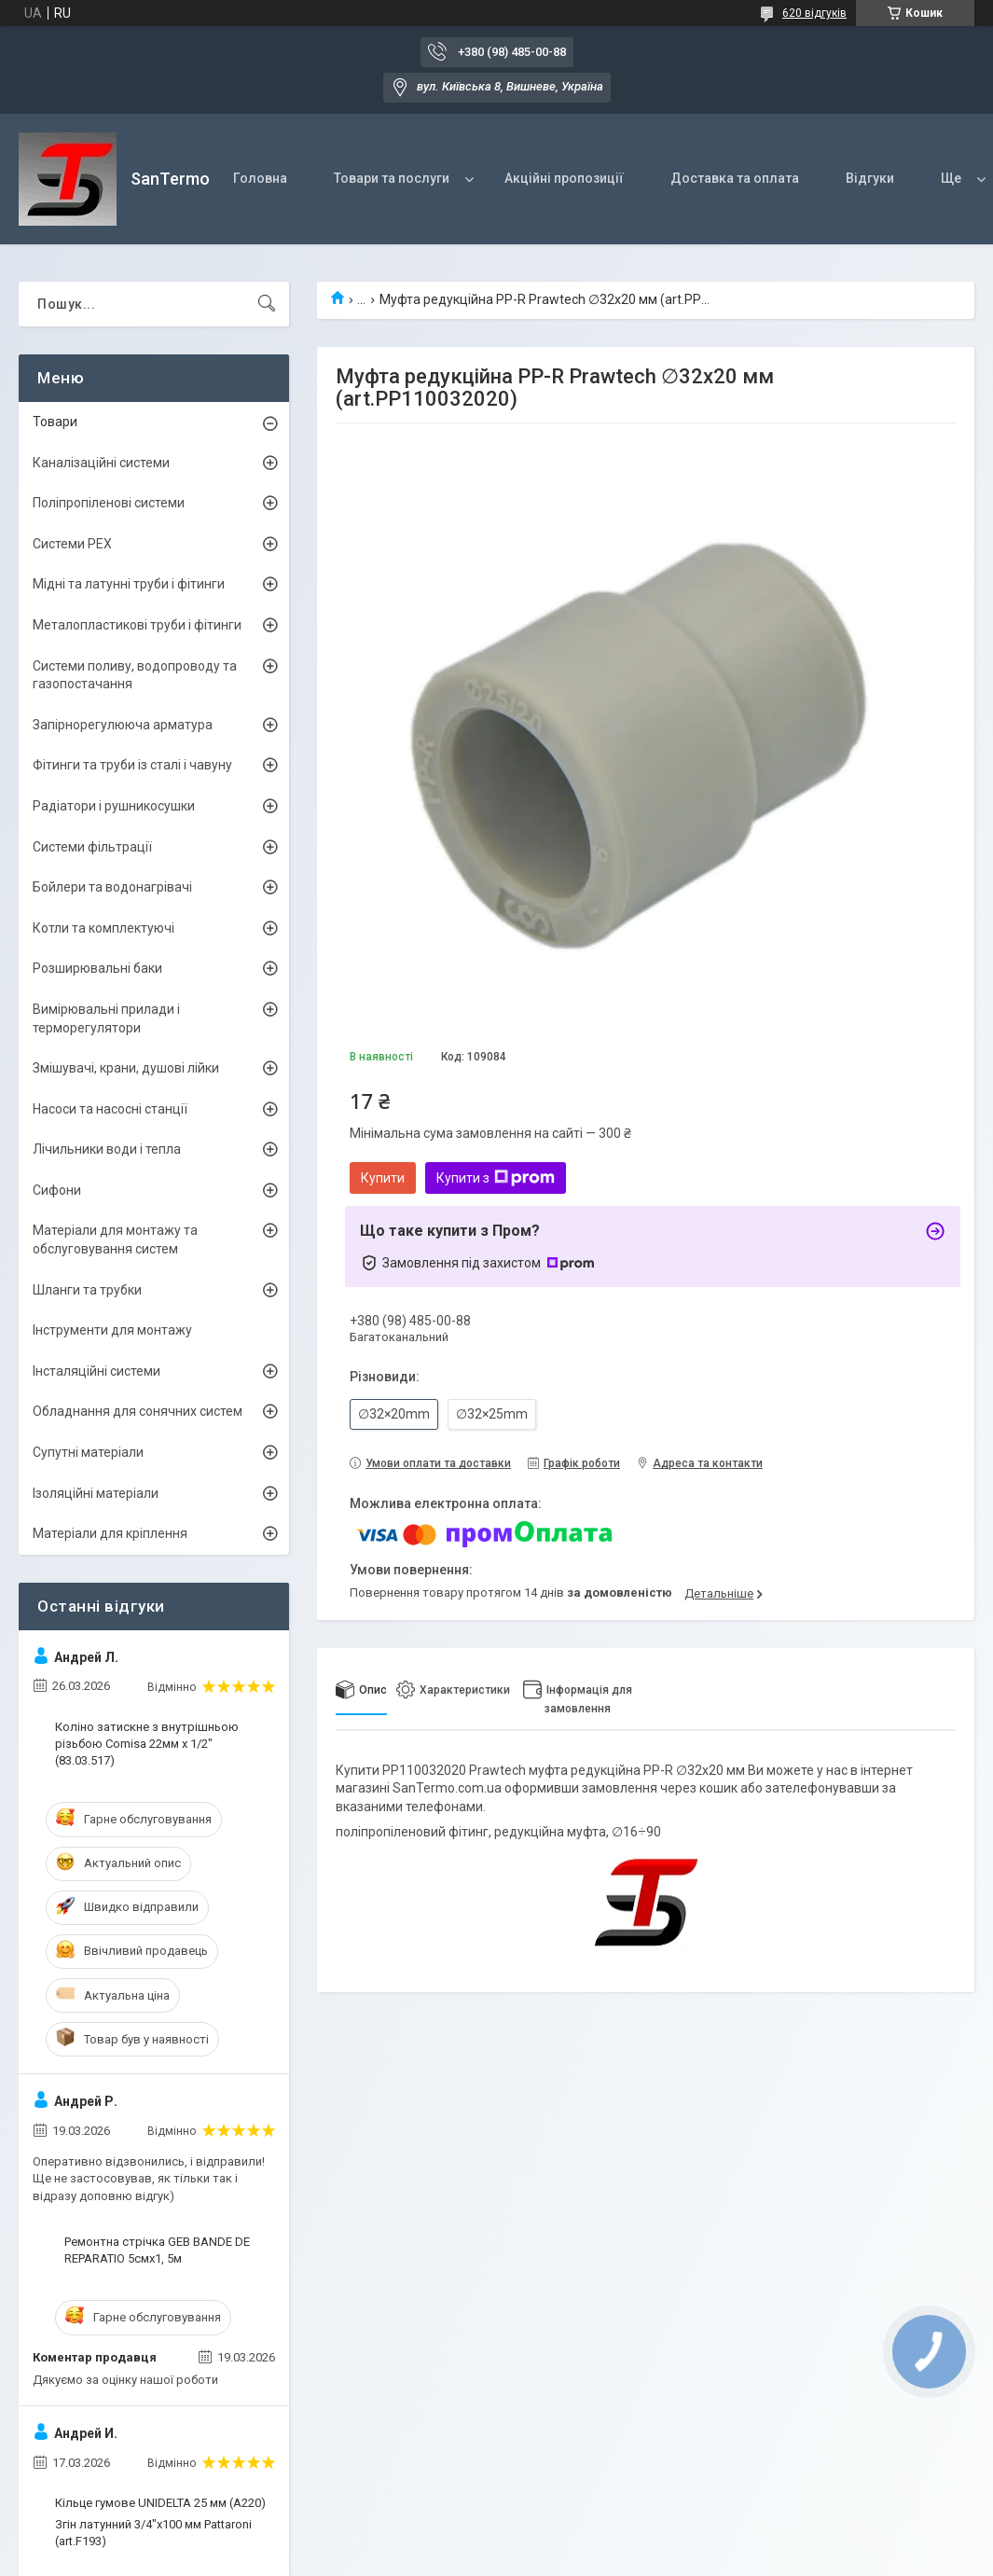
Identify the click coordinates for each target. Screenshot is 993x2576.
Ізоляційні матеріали (96, 1493)
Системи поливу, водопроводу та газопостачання (135, 675)
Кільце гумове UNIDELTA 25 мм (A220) (160, 2503)
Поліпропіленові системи (109, 502)
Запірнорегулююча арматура (123, 724)
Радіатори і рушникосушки (114, 805)
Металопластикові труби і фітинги (137, 624)
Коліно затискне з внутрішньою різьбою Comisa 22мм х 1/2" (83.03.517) (147, 1743)
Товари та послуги (391, 178)
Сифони (57, 1190)
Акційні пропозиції (564, 178)
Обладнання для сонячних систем (137, 1411)
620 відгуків (814, 13)
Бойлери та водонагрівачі (112, 886)
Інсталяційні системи (96, 1371)
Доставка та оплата (734, 178)
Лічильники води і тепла (107, 1149)
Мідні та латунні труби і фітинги (129, 583)
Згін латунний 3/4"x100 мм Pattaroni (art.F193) (153, 2532)
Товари (55, 421)
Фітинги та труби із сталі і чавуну (132, 764)
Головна (260, 178)
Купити (383, 1177)
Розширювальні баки (97, 968)
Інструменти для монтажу (112, 1330)
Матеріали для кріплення (110, 1533)
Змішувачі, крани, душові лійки (126, 1067)
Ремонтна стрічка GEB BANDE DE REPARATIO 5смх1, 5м (157, 2250)
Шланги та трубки (87, 1289)
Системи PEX (72, 543)
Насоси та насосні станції (110, 1108)
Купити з (495, 1178)
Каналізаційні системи (101, 462)
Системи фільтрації (92, 846)
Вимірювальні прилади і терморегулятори (106, 1018)
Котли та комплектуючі (103, 928)
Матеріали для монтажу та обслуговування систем (115, 1239)
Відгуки (870, 178)
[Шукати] (266, 304)
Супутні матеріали (88, 1452)
